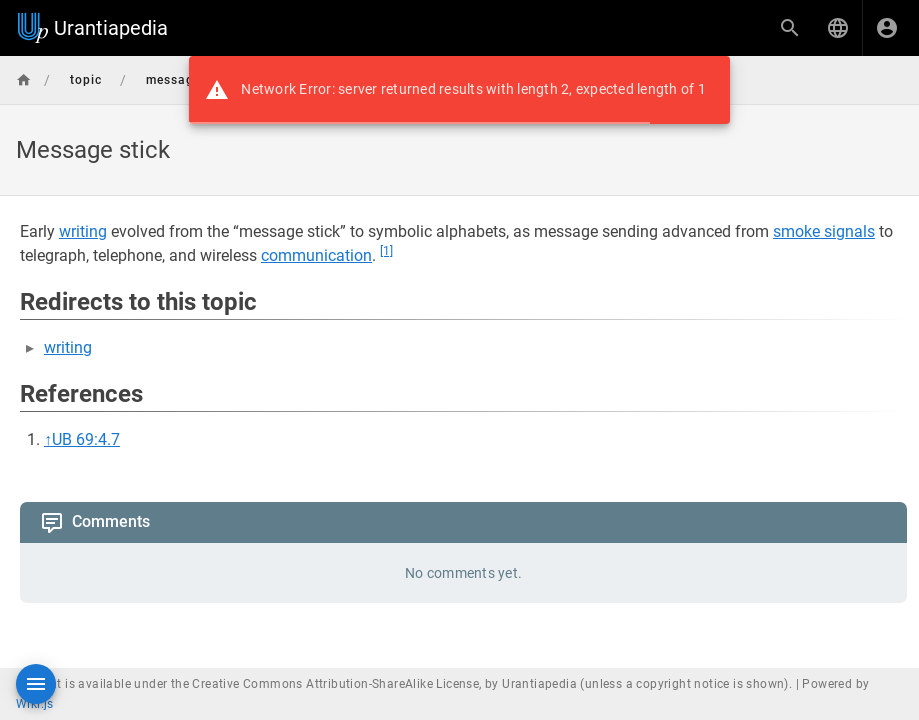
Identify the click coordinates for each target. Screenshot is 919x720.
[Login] (887, 28)
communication (316, 255)
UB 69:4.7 (86, 439)
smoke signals (824, 231)
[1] (386, 251)
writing (83, 231)
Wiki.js (35, 704)
